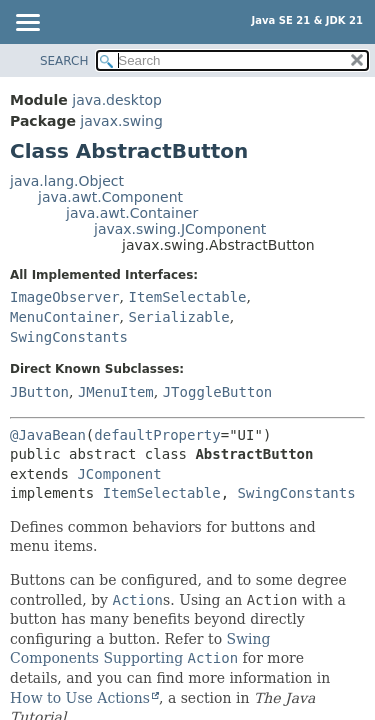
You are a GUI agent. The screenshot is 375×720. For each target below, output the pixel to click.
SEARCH (64, 61)
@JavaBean (48, 435)
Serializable (178, 317)
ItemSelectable (187, 297)
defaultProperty (157, 435)
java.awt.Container (132, 213)
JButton (39, 392)
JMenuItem (116, 392)
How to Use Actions (80, 698)
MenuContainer (65, 317)
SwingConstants (69, 337)
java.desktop (117, 100)
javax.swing (121, 121)
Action (137, 600)
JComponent (119, 474)
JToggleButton (218, 392)
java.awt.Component (110, 197)
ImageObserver (65, 297)
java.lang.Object (67, 181)
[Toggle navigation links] (27, 24)
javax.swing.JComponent (180, 229)
